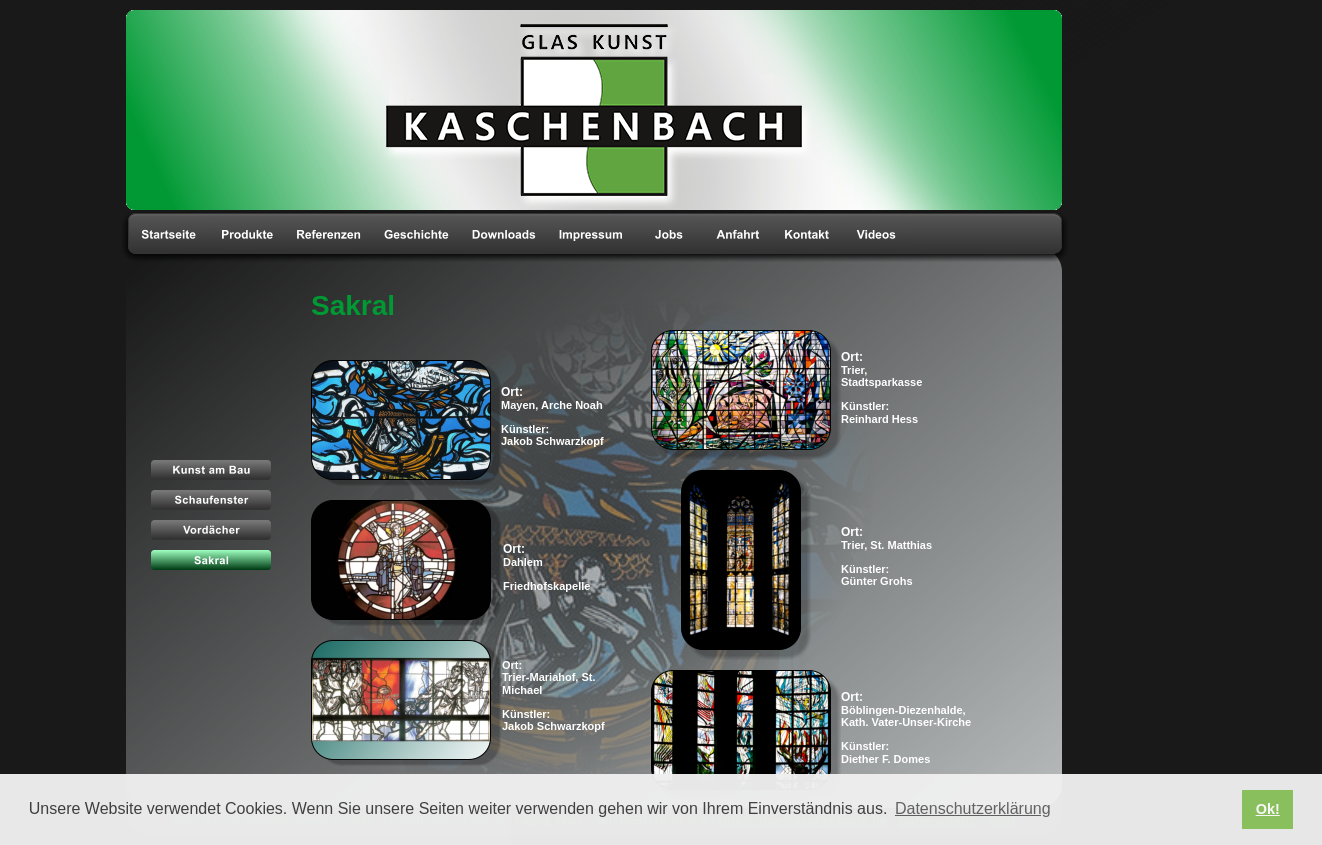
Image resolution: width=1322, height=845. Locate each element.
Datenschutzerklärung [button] (973, 808)
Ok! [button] (1268, 809)
